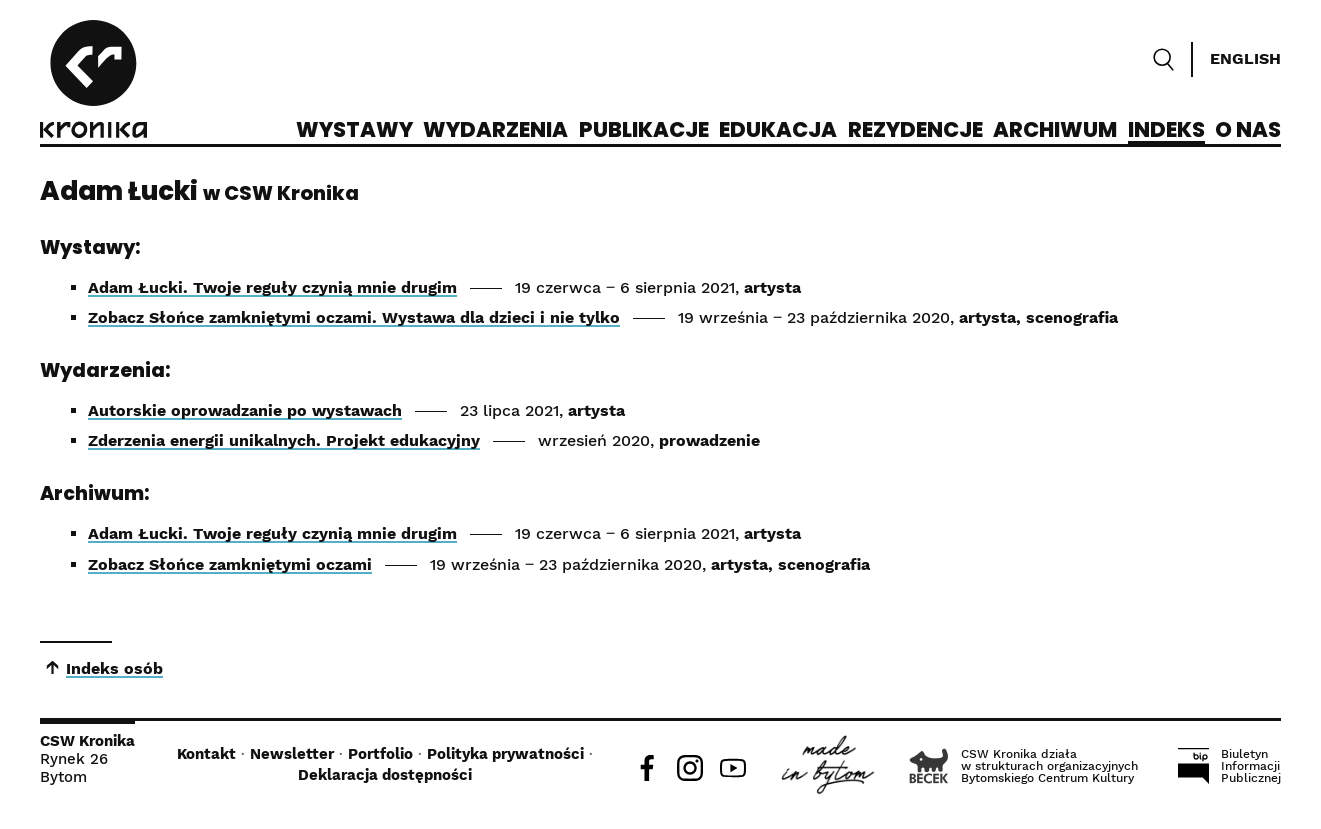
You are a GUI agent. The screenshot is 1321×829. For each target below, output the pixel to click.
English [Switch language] (1245, 58)
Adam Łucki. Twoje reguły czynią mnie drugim (272, 287)
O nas (1248, 131)
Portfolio (380, 754)
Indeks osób (114, 668)
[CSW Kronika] (93, 82)
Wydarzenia (495, 131)
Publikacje (644, 131)
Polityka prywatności (505, 754)
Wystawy (354, 131)
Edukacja (778, 131)
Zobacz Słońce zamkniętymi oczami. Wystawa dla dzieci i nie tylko (354, 317)
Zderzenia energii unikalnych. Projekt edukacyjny (284, 440)
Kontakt (206, 754)
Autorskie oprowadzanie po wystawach (245, 410)
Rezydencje (915, 131)
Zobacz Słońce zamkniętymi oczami (230, 564)
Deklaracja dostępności (385, 775)
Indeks (1166, 131)
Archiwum (1055, 131)
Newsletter (292, 754)
